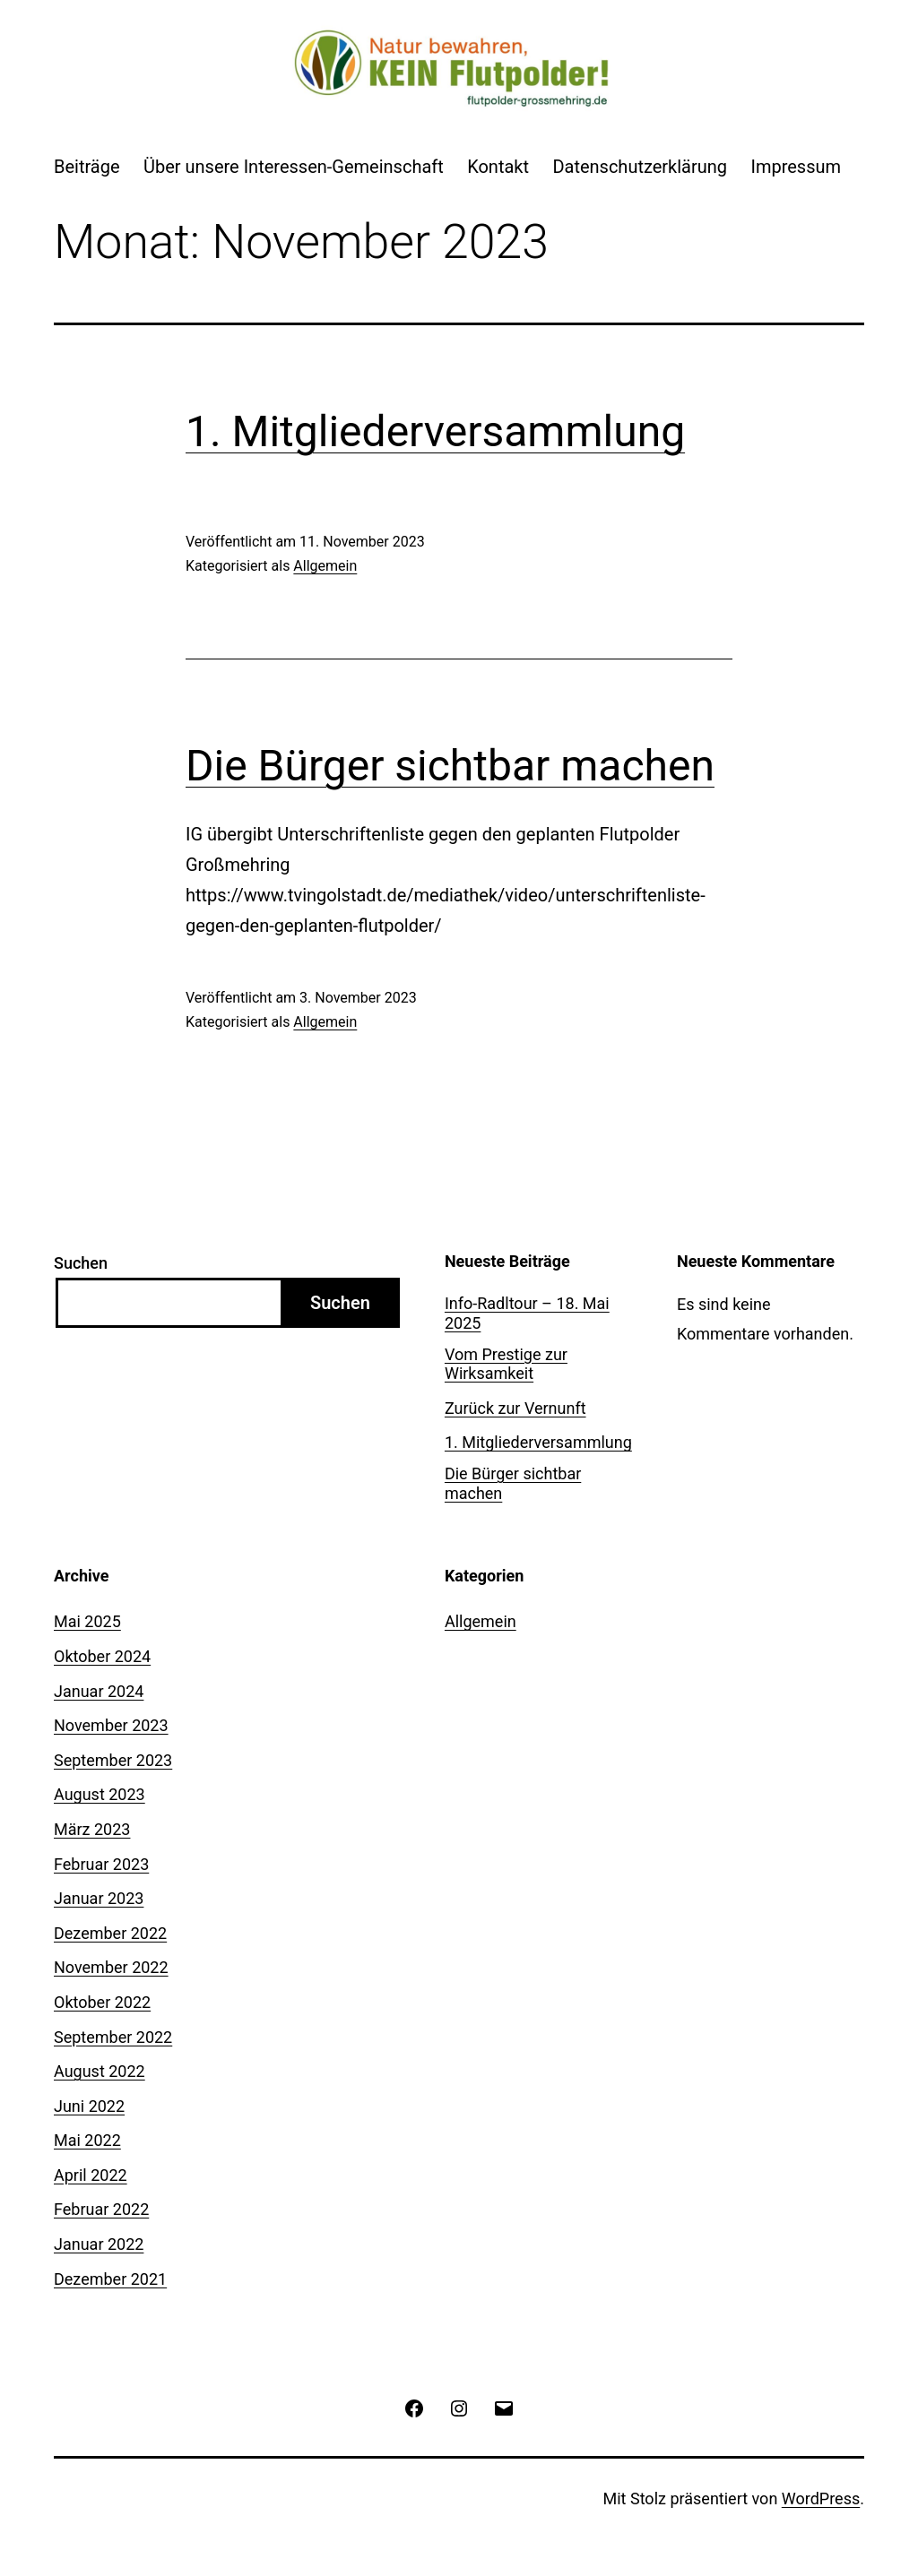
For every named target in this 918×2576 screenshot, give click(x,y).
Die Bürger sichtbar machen (450, 765)
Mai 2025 (87, 1621)
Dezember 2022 (110, 1933)
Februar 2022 (101, 2209)
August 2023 (99, 1794)
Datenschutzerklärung (639, 166)
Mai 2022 (87, 2140)
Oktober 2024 (102, 1656)
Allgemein (325, 565)
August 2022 (99, 2071)
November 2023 (111, 1725)
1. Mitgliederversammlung (435, 431)
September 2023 (113, 1760)
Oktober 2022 (102, 2002)
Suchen (81, 1263)
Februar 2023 (101, 1864)
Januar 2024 (98, 1691)
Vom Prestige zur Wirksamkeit (506, 1364)
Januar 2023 (98, 1898)
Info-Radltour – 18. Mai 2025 (527, 1313)
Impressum (795, 166)
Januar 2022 (98, 2244)
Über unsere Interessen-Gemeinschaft (293, 166)
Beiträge (87, 166)
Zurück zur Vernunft (515, 1408)
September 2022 (113, 2037)
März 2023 (92, 1829)
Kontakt (498, 166)
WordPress (821, 2498)
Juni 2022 (89, 2106)
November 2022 (111, 1967)
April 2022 (90, 2175)
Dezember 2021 (110, 2279)
